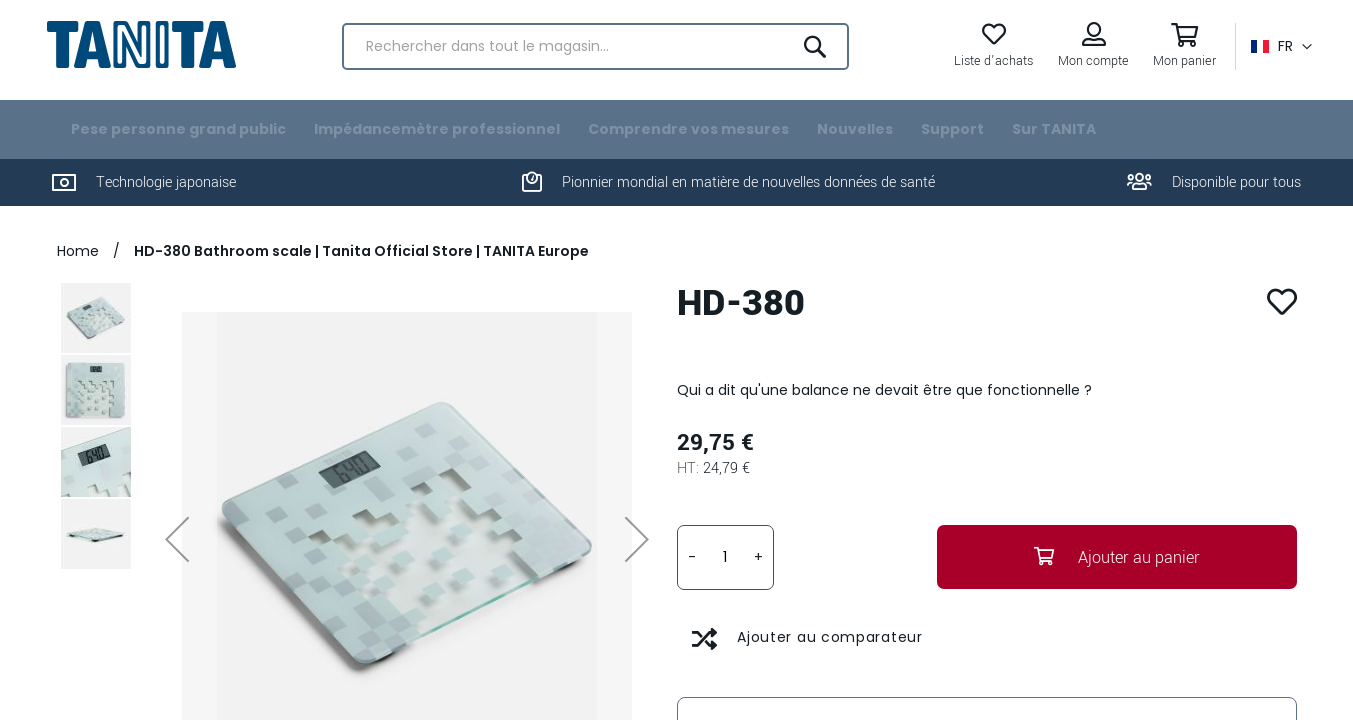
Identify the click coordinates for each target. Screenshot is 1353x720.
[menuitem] (178, 151)
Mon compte (1088, 71)
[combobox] (595, 56)
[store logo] (146, 53)
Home (80, 273)
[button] (1276, 56)
